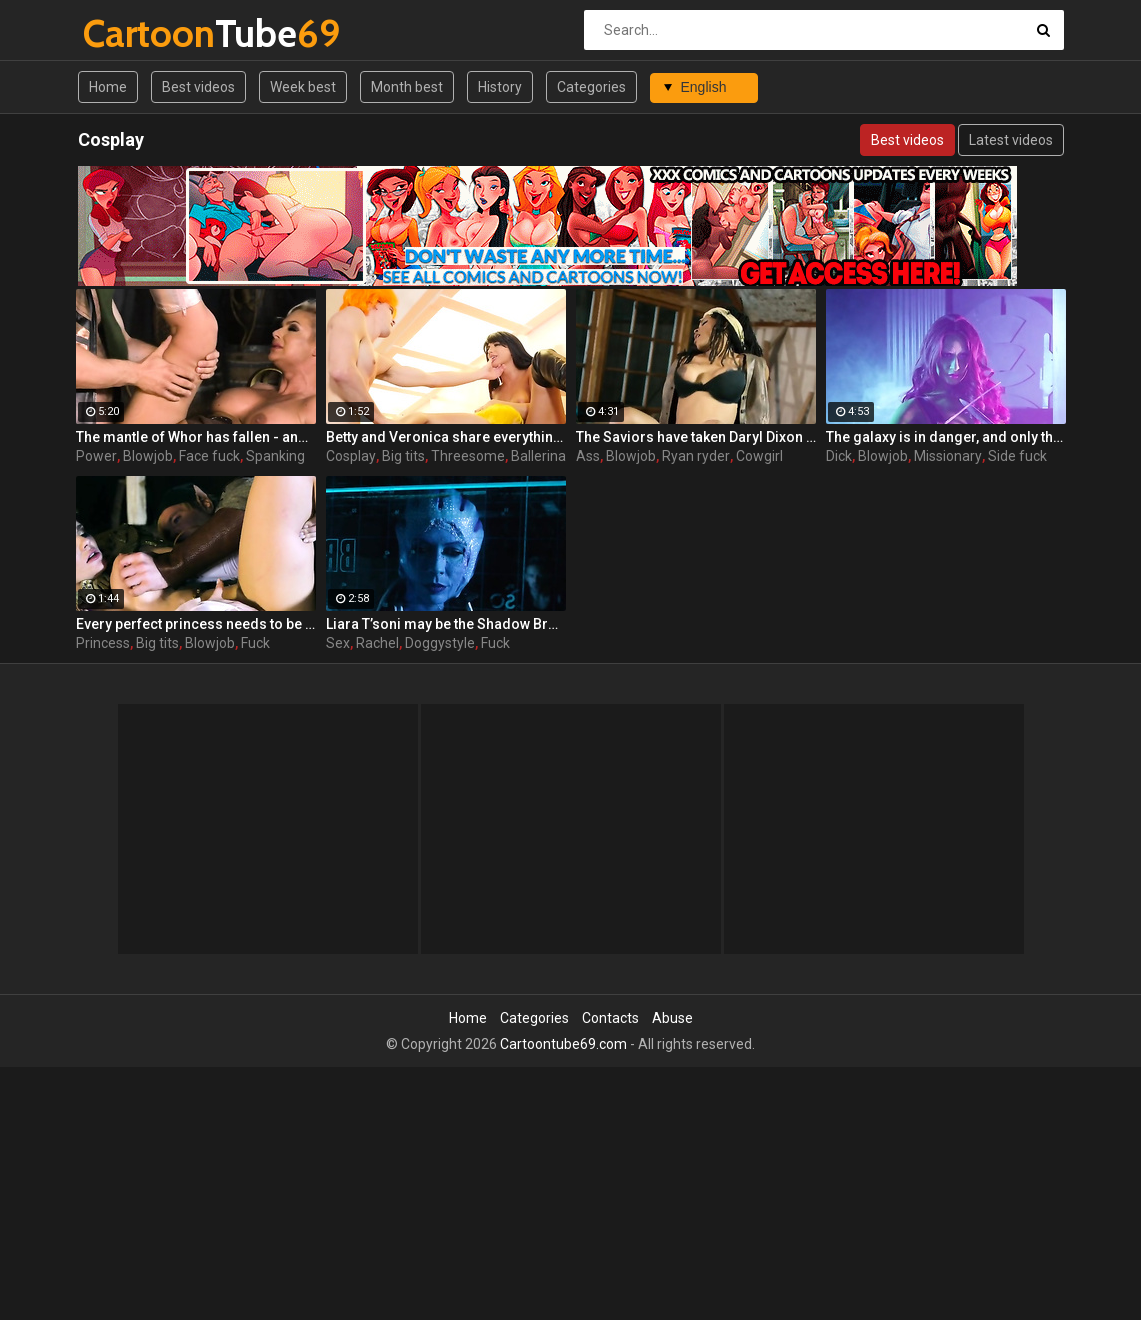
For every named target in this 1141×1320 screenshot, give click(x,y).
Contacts (610, 1018)
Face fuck (209, 456)
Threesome (468, 456)
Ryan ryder (696, 456)
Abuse (672, 1018)
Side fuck (1017, 456)
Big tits (403, 456)
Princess (103, 643)
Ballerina (538, 456)
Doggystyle (440, 643)
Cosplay (351, 456)
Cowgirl (759, 456)
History (500, 87)
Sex (338, 643)
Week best (303, 87)
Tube (135, 33)
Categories (591, 87)
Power (96, 456)
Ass (588, 456)
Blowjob (148, 456)
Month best (407, 87)
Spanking (275, 456)
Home (108, 87)
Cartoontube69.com (563, 1044)
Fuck (255, 643)
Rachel (377, 643)
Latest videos (1011, 140)
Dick (839, 456)
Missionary (948, 456)
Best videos (198, 87)
